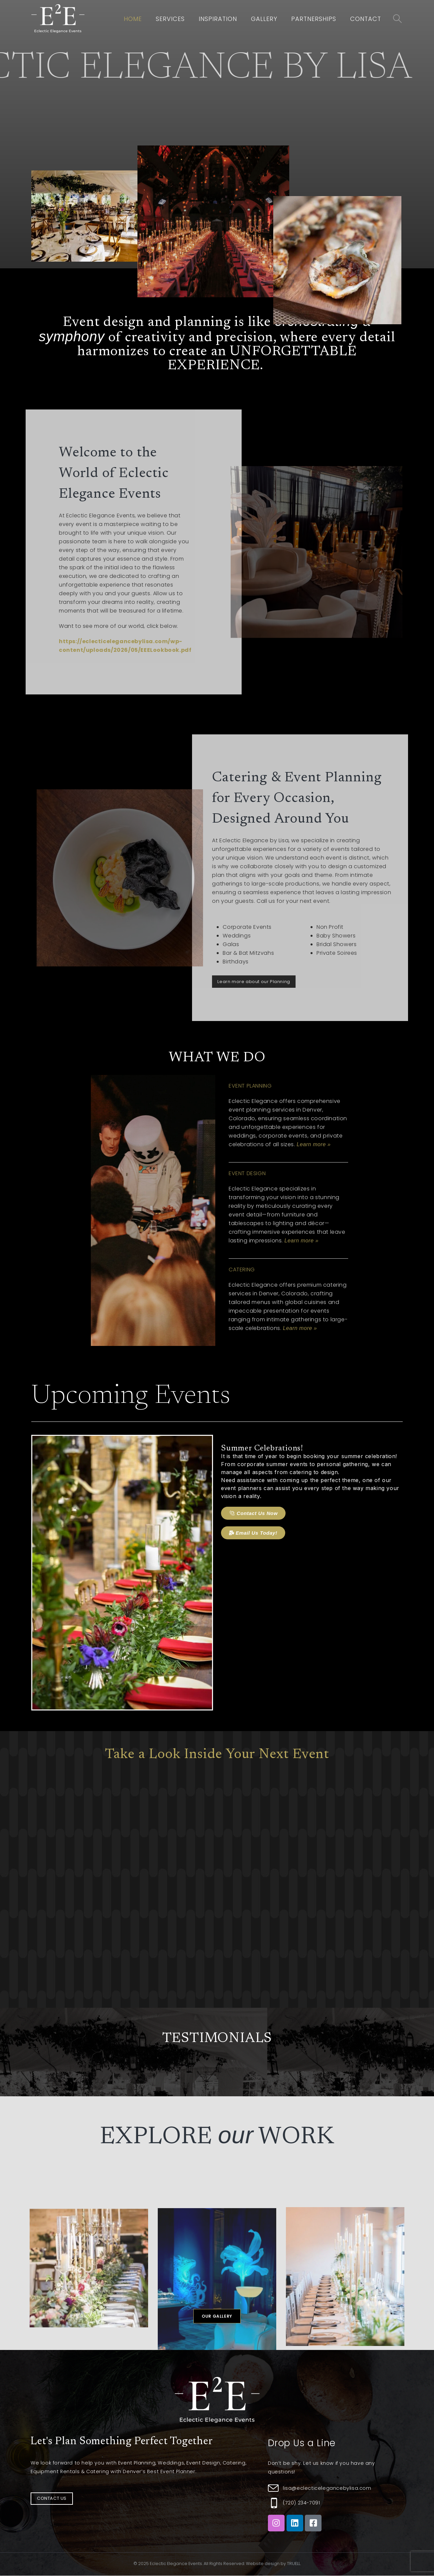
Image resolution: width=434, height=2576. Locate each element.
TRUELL (293, 2563)
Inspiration (218, 19)
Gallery (264, 19)
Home (133, 19)
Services (170, 19)
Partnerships (313, 19)
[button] (217, 2316)
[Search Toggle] (397, 18)
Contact (365, 19)
